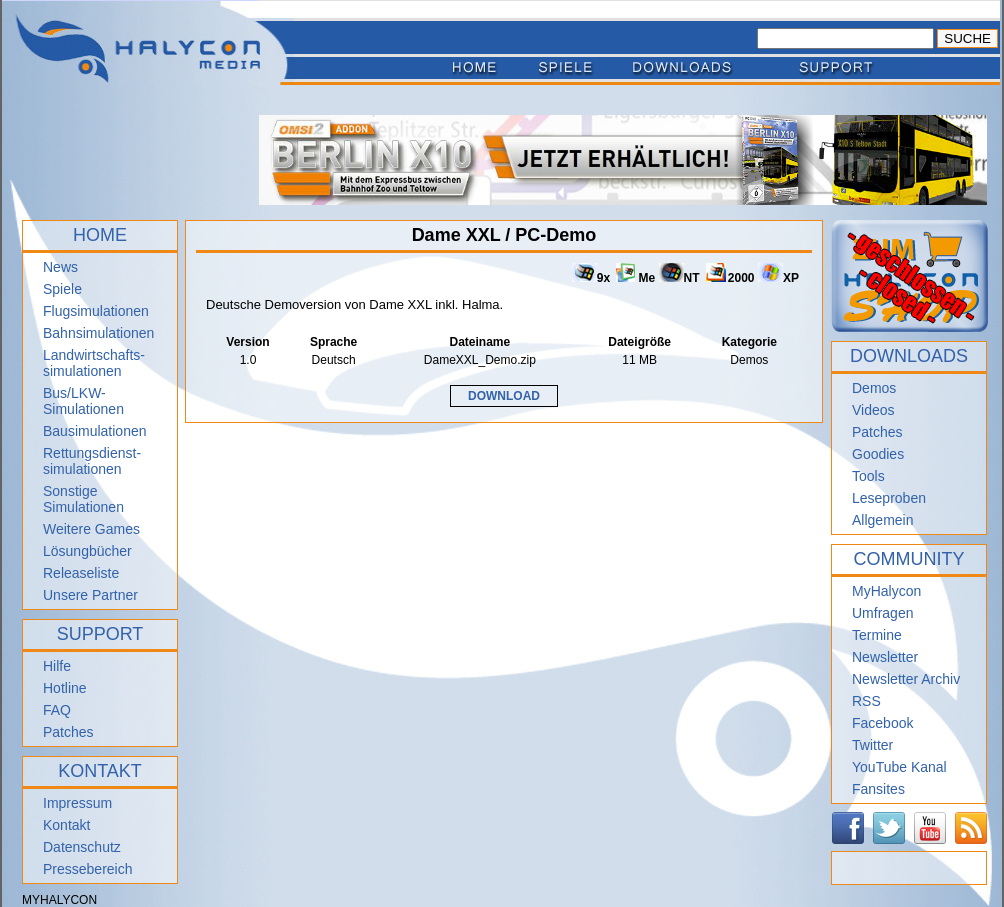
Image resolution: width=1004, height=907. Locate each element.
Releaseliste (81, 573)
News (60, 267)
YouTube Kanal (899, 767)
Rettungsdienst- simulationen (92, 461)
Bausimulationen (95, 431)
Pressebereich (88, 869)
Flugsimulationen (96, 311)
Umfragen (882, 613)
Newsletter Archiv (906, 679)
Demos (874, 388)
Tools (868, 476)
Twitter (872, 745)
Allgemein (882, 520)
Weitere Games (91, 529)
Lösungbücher (87, 551)
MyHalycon (886, 591)
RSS (866, 701)
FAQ (57, 710)
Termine (877, 635)
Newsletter (885, 657)
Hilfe (57, 666)
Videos (873, 410)
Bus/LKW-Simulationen (83, 401)
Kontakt (66, 825)
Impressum (77, 803)
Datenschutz (82, 847)
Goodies (878, 454)
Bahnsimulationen (98, 333)
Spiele (62, 289)
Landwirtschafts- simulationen (94, 363)
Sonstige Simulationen (83, 499)
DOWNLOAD (504, 396)
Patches (68, 732)
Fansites (878, 789)
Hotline (65, 688)
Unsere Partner (90, 595)
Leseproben (889, 498)
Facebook (882, 723)
